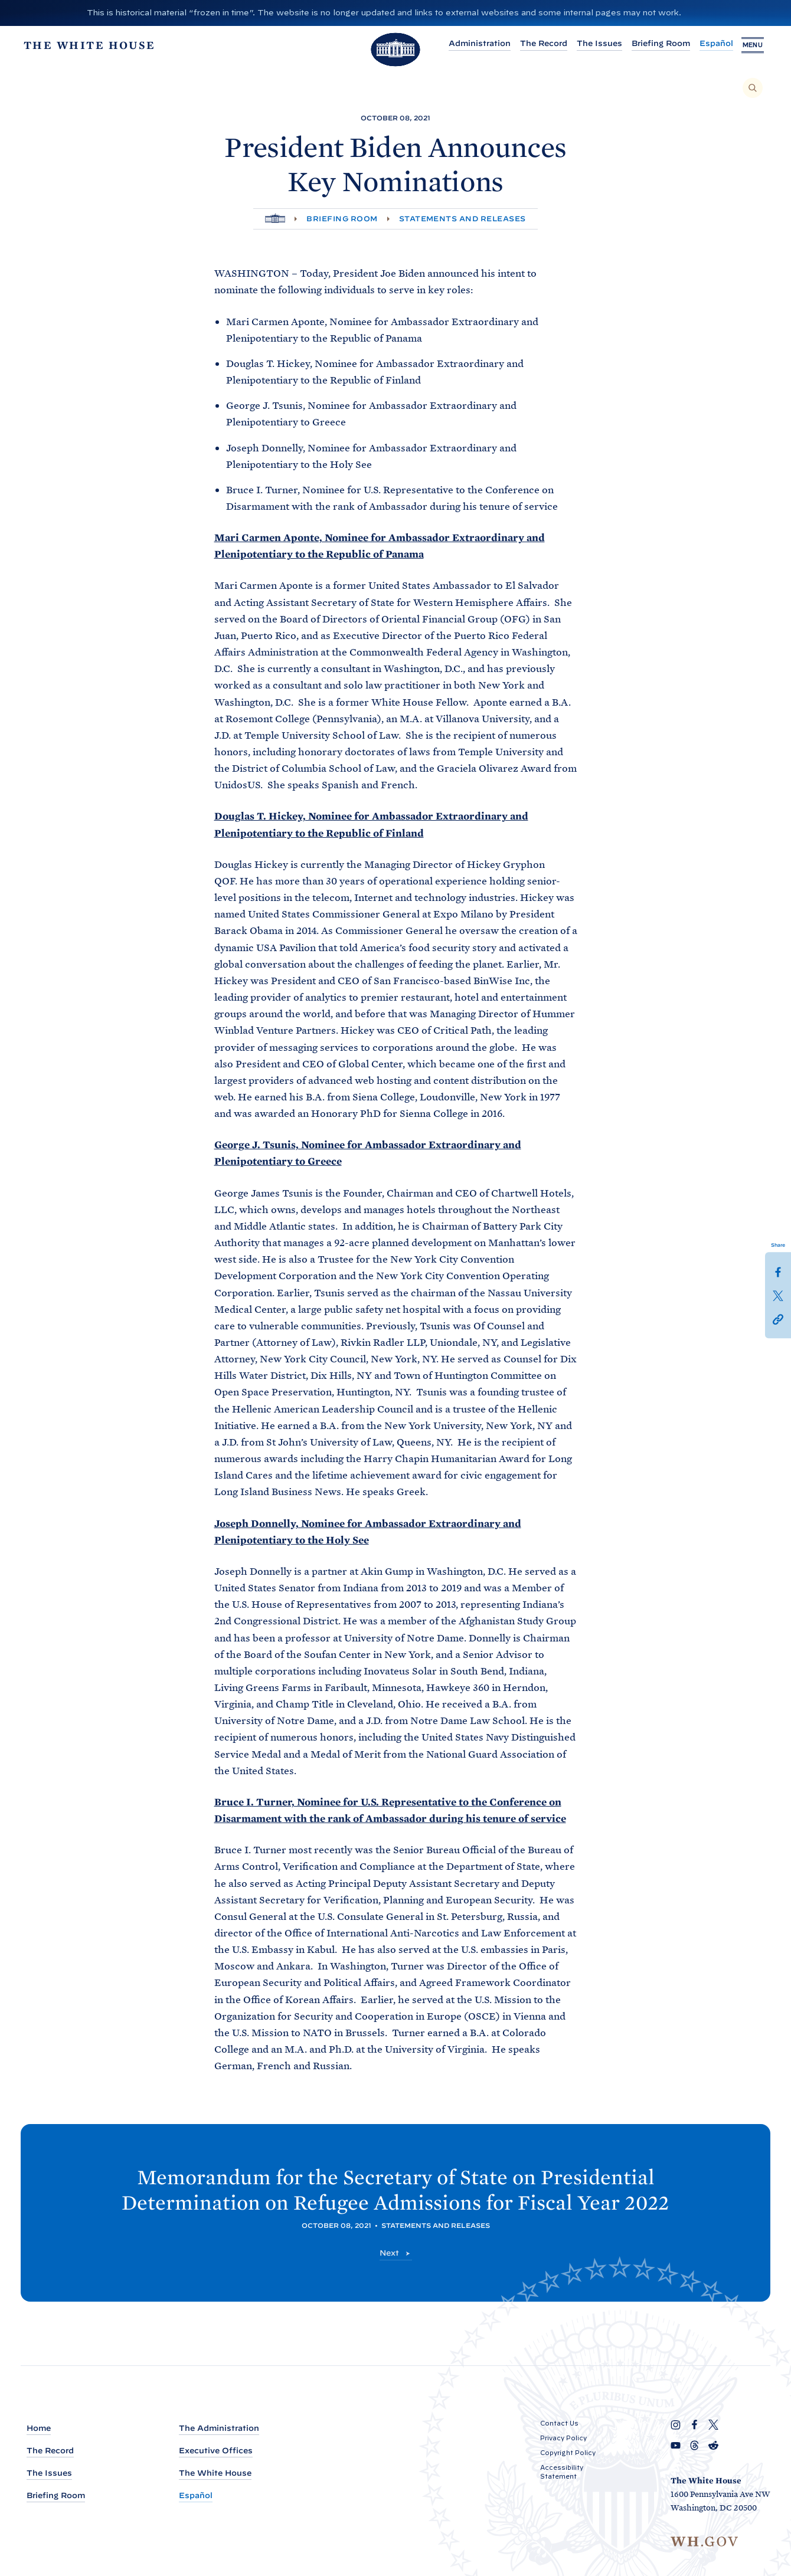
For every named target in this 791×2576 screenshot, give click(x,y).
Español (707, 43)
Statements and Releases (462, 218)
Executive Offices (216, 2450)
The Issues (590, 43)
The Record (534, 43)
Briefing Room (651, 43)
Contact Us (559, 2423)
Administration (470, 43)
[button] (778, 1318)
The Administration (219, 2428)
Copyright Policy (568, 2452)
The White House (215, 2473)
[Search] (753, 88)
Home (39, 2428)
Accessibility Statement (561, 2472)
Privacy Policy (563, 2437)
